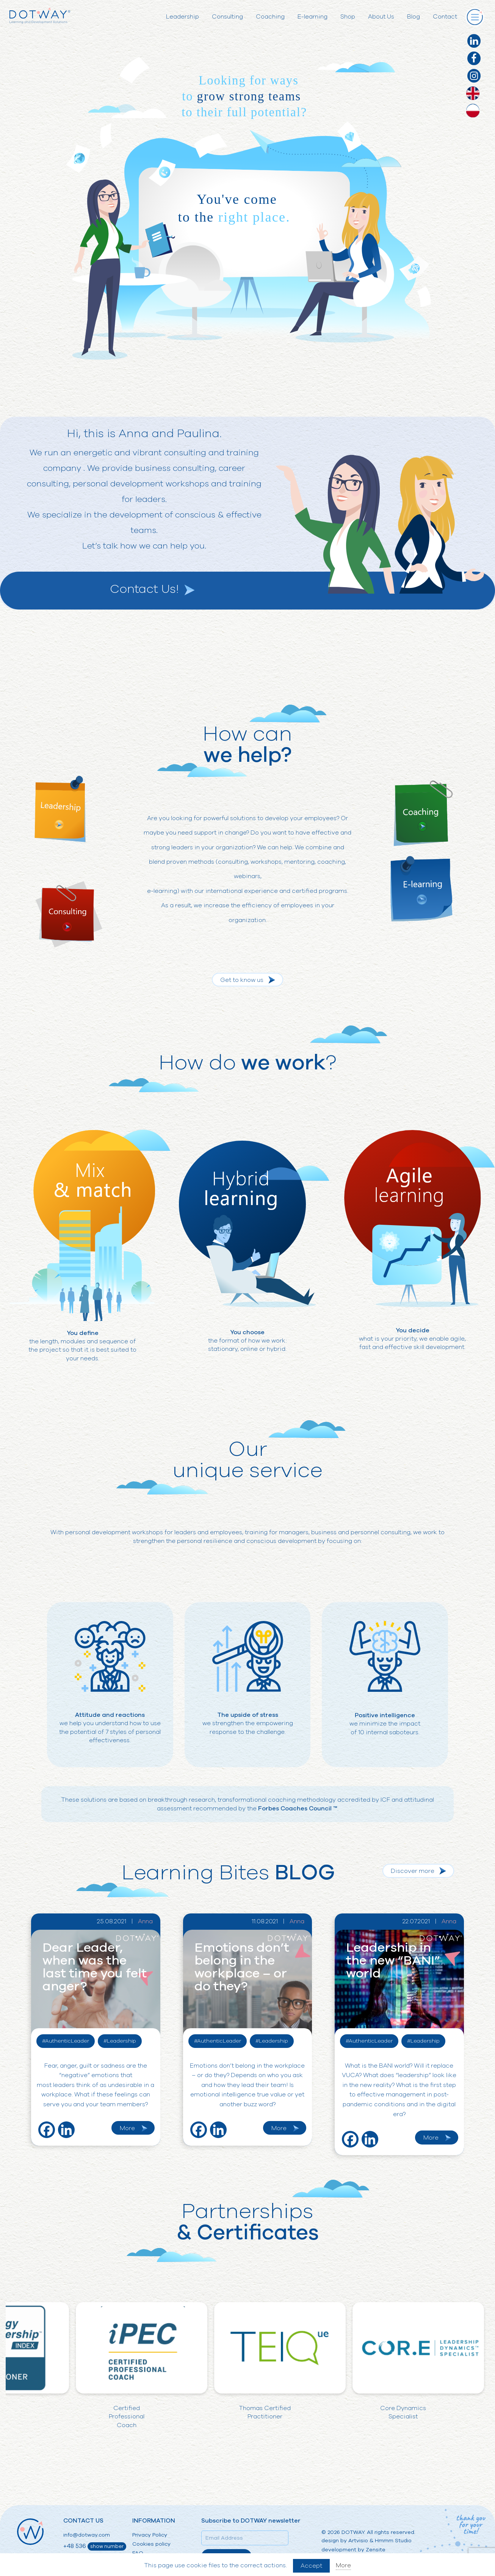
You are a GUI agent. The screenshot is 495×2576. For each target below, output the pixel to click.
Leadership (182, 17)
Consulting (227, 17)
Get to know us (241, 980)
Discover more (412, 1871)
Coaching (270, 17)
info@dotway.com (86, 2534)
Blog (413, 17)
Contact (445, 17)
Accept (311, 2566)
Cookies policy (151, 2544)
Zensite (375, 2549)
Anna (145, 1921)
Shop (347, 17)
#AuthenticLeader (65, 2041)
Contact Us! (144, 589)
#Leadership (119, 2041)
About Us (381, 17)
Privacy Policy (149, 2534)
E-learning (312, 17)
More (127, 2128)
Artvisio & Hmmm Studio (380, 2540)
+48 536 (94, 2546)
